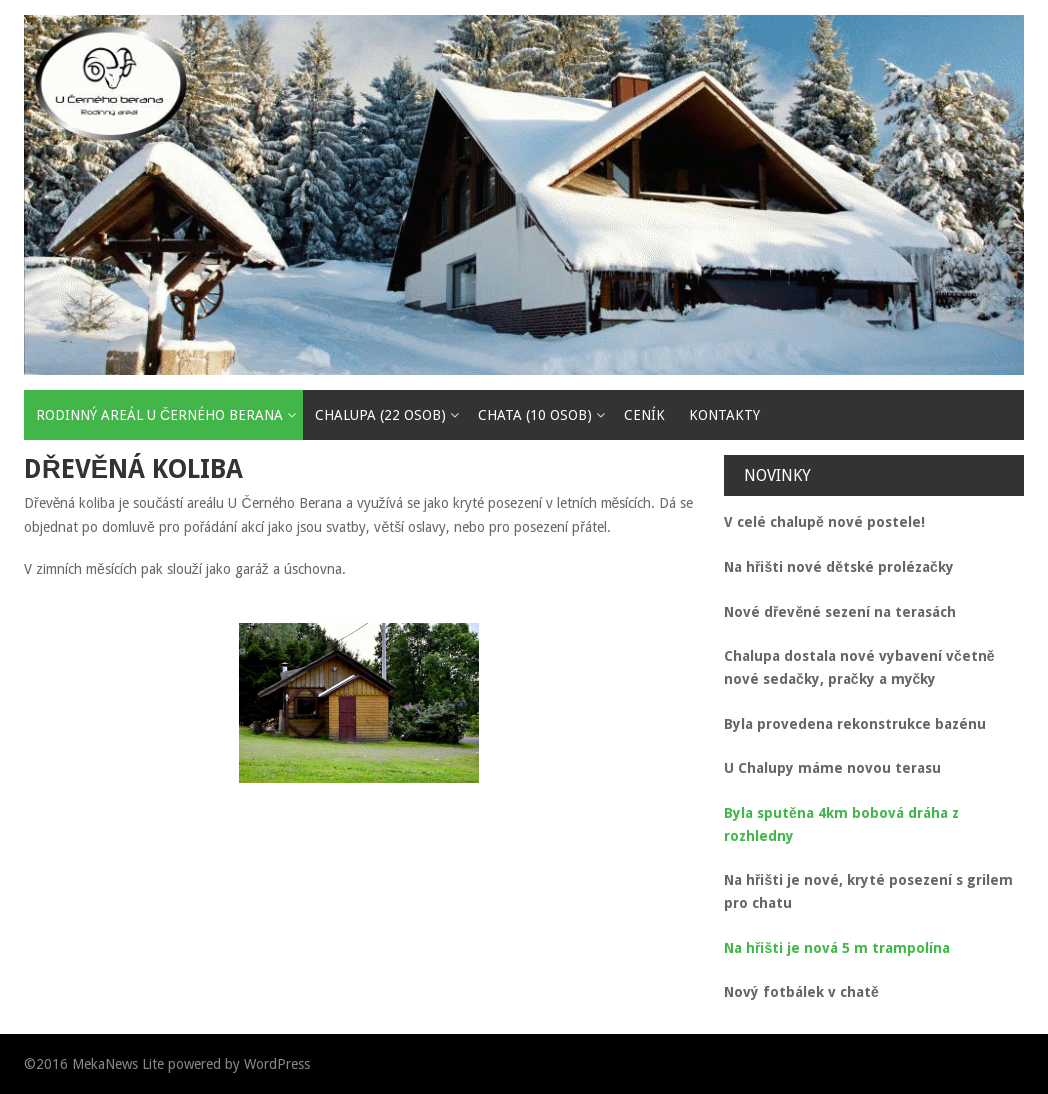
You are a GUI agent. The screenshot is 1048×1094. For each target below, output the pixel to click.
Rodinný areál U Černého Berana (159, 415)
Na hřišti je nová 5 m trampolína (837, 948)
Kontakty (724, 415)
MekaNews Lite (118, 1064)
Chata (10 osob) (535, 415)
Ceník (644, 415)
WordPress (277, 1064)
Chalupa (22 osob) (380, 415)
